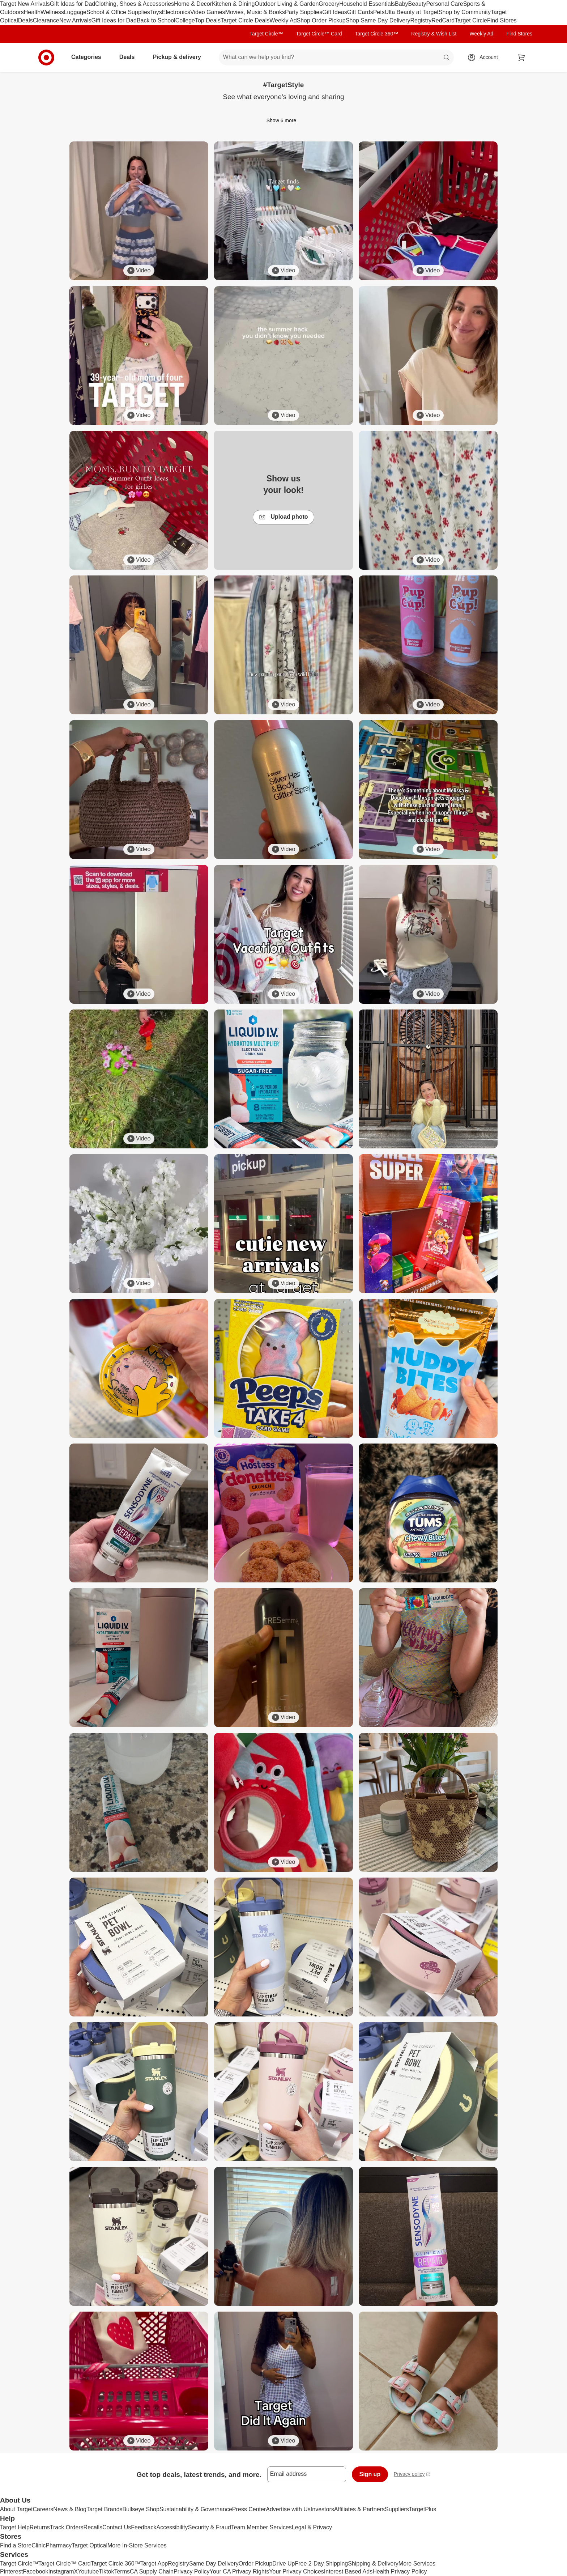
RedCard (443, 20)
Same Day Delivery (214, 2563)
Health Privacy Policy (399, 2571)
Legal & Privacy (312, 2527)
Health (32, 12)
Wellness (52, 12)
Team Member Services (261, 2527)
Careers (43, 2509)
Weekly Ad (283, 20)
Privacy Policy (192, 2571)
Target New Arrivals (25, 4)
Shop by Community (465, 12)
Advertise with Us (288, 2509)
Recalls (93, 2527)
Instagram (61, 2571)
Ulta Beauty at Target (412, 12)
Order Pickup (255, 2563)
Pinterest (11, 2571)
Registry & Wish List (433, 34)
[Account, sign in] (485, 57)
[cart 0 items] (521, 57)
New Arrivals (75, 20)
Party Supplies (303, 12)
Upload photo (283, 517)
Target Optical (89, 2545)
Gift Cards (360, 12)
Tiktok (106, 2571)
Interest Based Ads (348, 2571)
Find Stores (502, 20)
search (447, 58)
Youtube (88, 2571)
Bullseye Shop (141, 2509)
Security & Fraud (209, 2527)
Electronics (176, 12)
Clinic (38, 2545)
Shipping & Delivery (373, 2563)
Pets (379, 12)
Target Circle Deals (245, 20)
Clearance (46, 20)
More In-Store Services (137, 2545)
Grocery (329, 4)
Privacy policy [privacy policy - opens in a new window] (412, 2475)
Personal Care (444, 4)
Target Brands (104, 2509)
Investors (322, 2509)
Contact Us (116, 2527)
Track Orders (67, 2527)
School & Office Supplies (118, 12)
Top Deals (208, 20)
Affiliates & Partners (359, 2509)
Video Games (207, 12)
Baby (401, 4)
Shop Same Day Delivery (378, 20)
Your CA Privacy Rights (239, 2571)
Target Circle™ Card (319, 34)
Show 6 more (283, 120)
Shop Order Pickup (321, 20)
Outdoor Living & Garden (287, 4)
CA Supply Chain (152, 2571)
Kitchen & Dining (233, 4)
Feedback (143, 2527)
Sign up (370, 2474)
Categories (89, 57)
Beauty (417, 4)
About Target (16, 2509)
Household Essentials (367, 4)
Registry (420, 20)
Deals (25, 20)
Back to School (156, 20)
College (185, 20)
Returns (40, 2527)
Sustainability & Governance (195, 2509)
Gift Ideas (334, 12)
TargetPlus (422, 2509)
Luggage (75, 12)
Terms (122, 2571)
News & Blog (69, 2509)
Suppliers (397, 2509)
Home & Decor (193, 4)
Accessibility (172, 2527)
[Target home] (46, 57)
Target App (154, 2563)
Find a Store (15, 2545)
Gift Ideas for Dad (72, 4)
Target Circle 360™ (376, 34)
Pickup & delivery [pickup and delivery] (179, 57)
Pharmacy (59, 2545)
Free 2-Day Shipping (321, 2563)
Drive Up (283, 2563)
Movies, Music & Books (255, 12)
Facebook (35, 2571)
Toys (156, 12)
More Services (416, 2563)
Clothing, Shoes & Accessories (134, 4)
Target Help (15, 2527)
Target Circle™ (266, 34)
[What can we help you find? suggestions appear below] (336, 57)
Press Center (249, 2509)
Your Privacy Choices (296, 2571)
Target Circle (471, 20)
